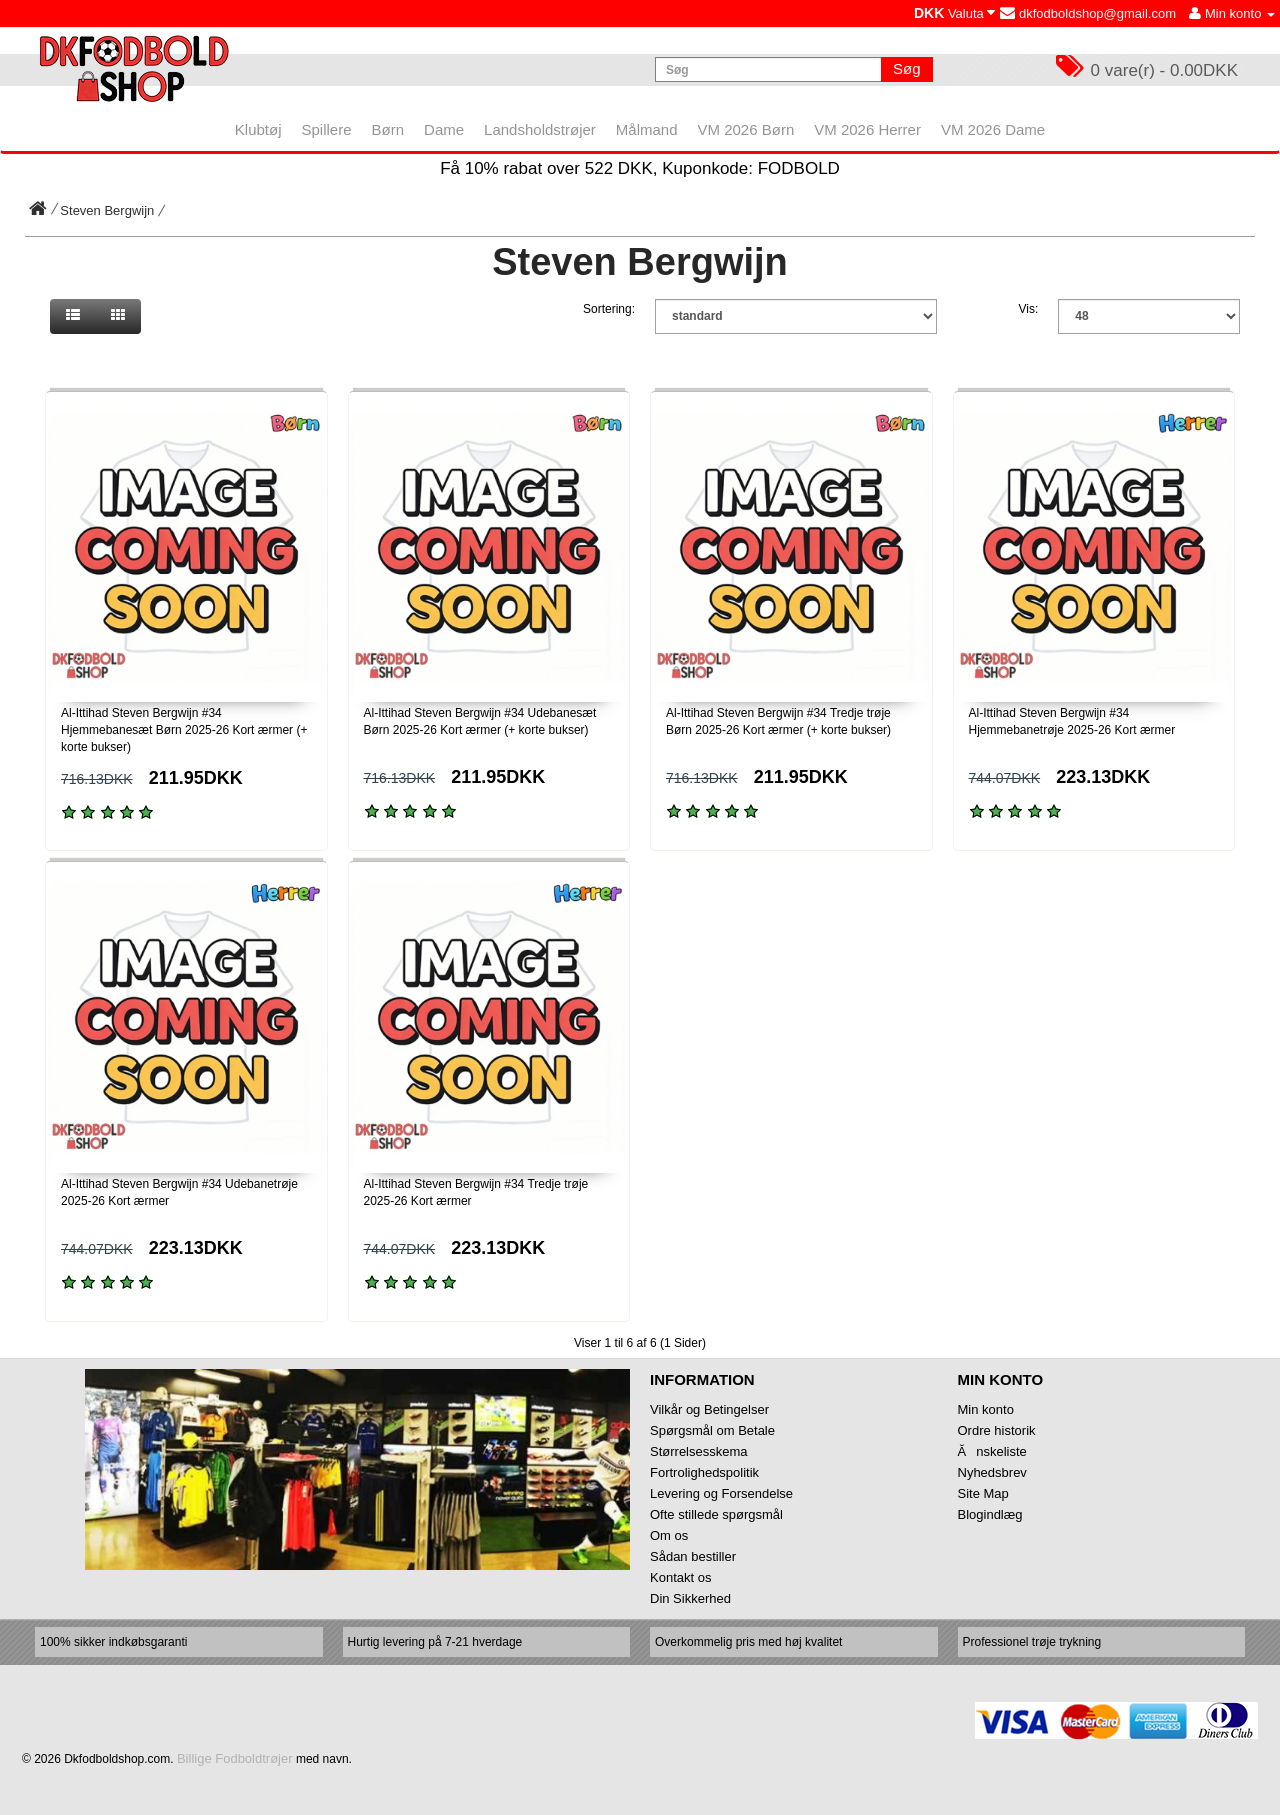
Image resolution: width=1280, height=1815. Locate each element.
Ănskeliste (992, 1451)
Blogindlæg (990, 1514)
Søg (907, 68)
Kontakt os (680, 1577)
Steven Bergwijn (107, 210)
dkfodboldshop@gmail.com (1088, 13)
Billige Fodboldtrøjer (235, 1758)
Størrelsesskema (699, 1451)
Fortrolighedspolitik (704, 1472)
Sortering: (609, 309)
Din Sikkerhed (690, 1598)
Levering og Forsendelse (721, 1493)
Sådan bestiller (693, 1556)
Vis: (1029, 309)
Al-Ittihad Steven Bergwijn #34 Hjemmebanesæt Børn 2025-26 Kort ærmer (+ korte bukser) (184, 730)
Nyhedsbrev (992, 1472)
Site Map (983, 1493)
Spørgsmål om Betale (712, 1430)
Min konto (986, 1409)
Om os (669, 1535)
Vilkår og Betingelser (709, 1409)
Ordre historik (997, 1430)
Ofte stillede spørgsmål (716, 1514)
